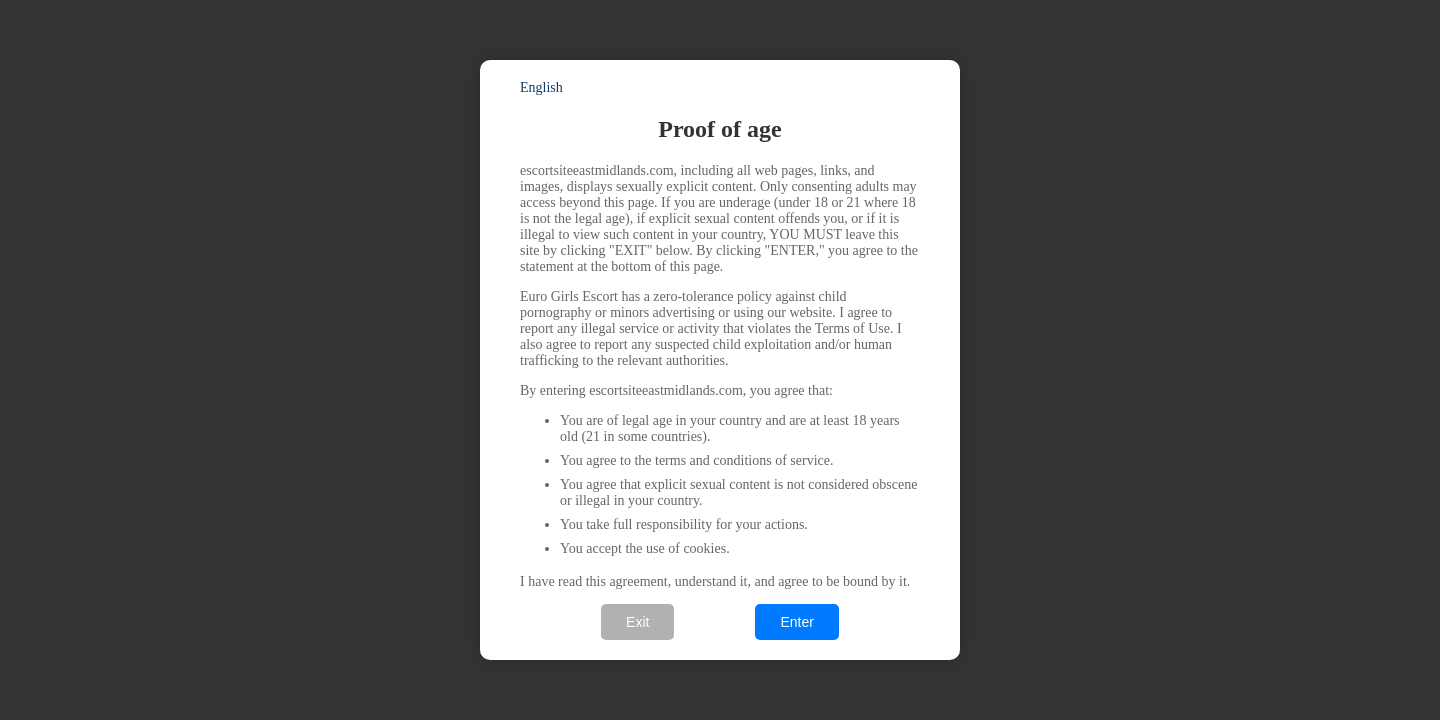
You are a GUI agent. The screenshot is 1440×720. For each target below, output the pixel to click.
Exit (637, 622)
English (541, 87)
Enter (796, 622)
